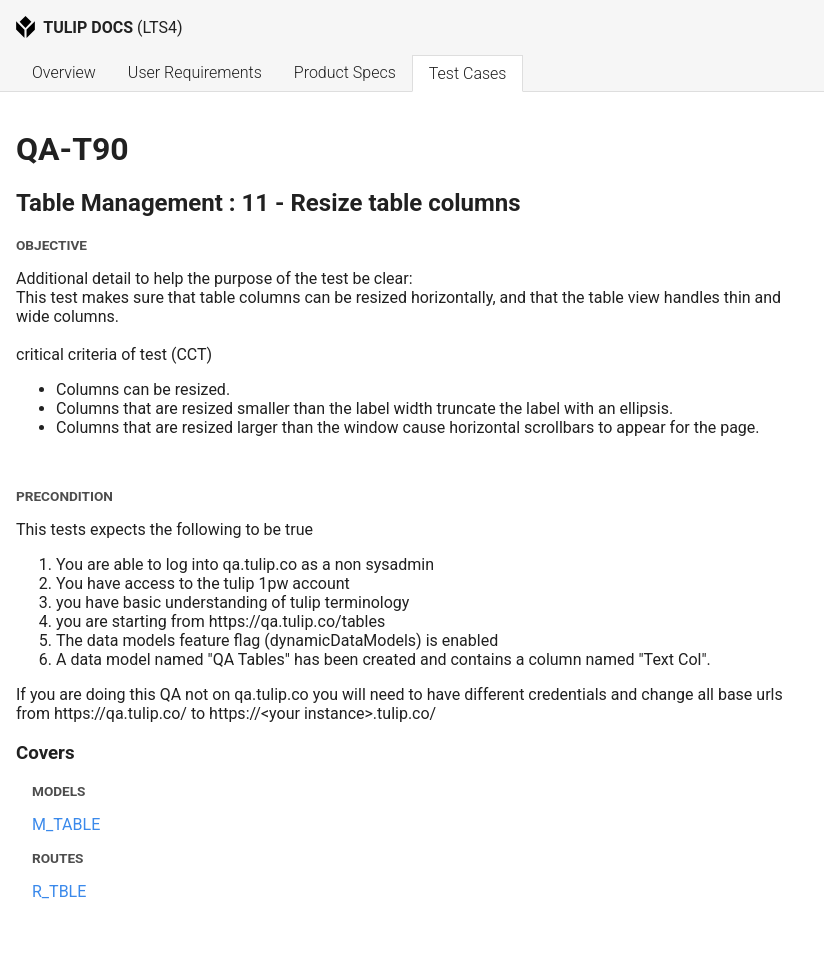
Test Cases (468, 73)
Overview (64, 72)
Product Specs (345, 72)
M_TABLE (66, 824)
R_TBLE (59, 891)
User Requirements (195, 72)
